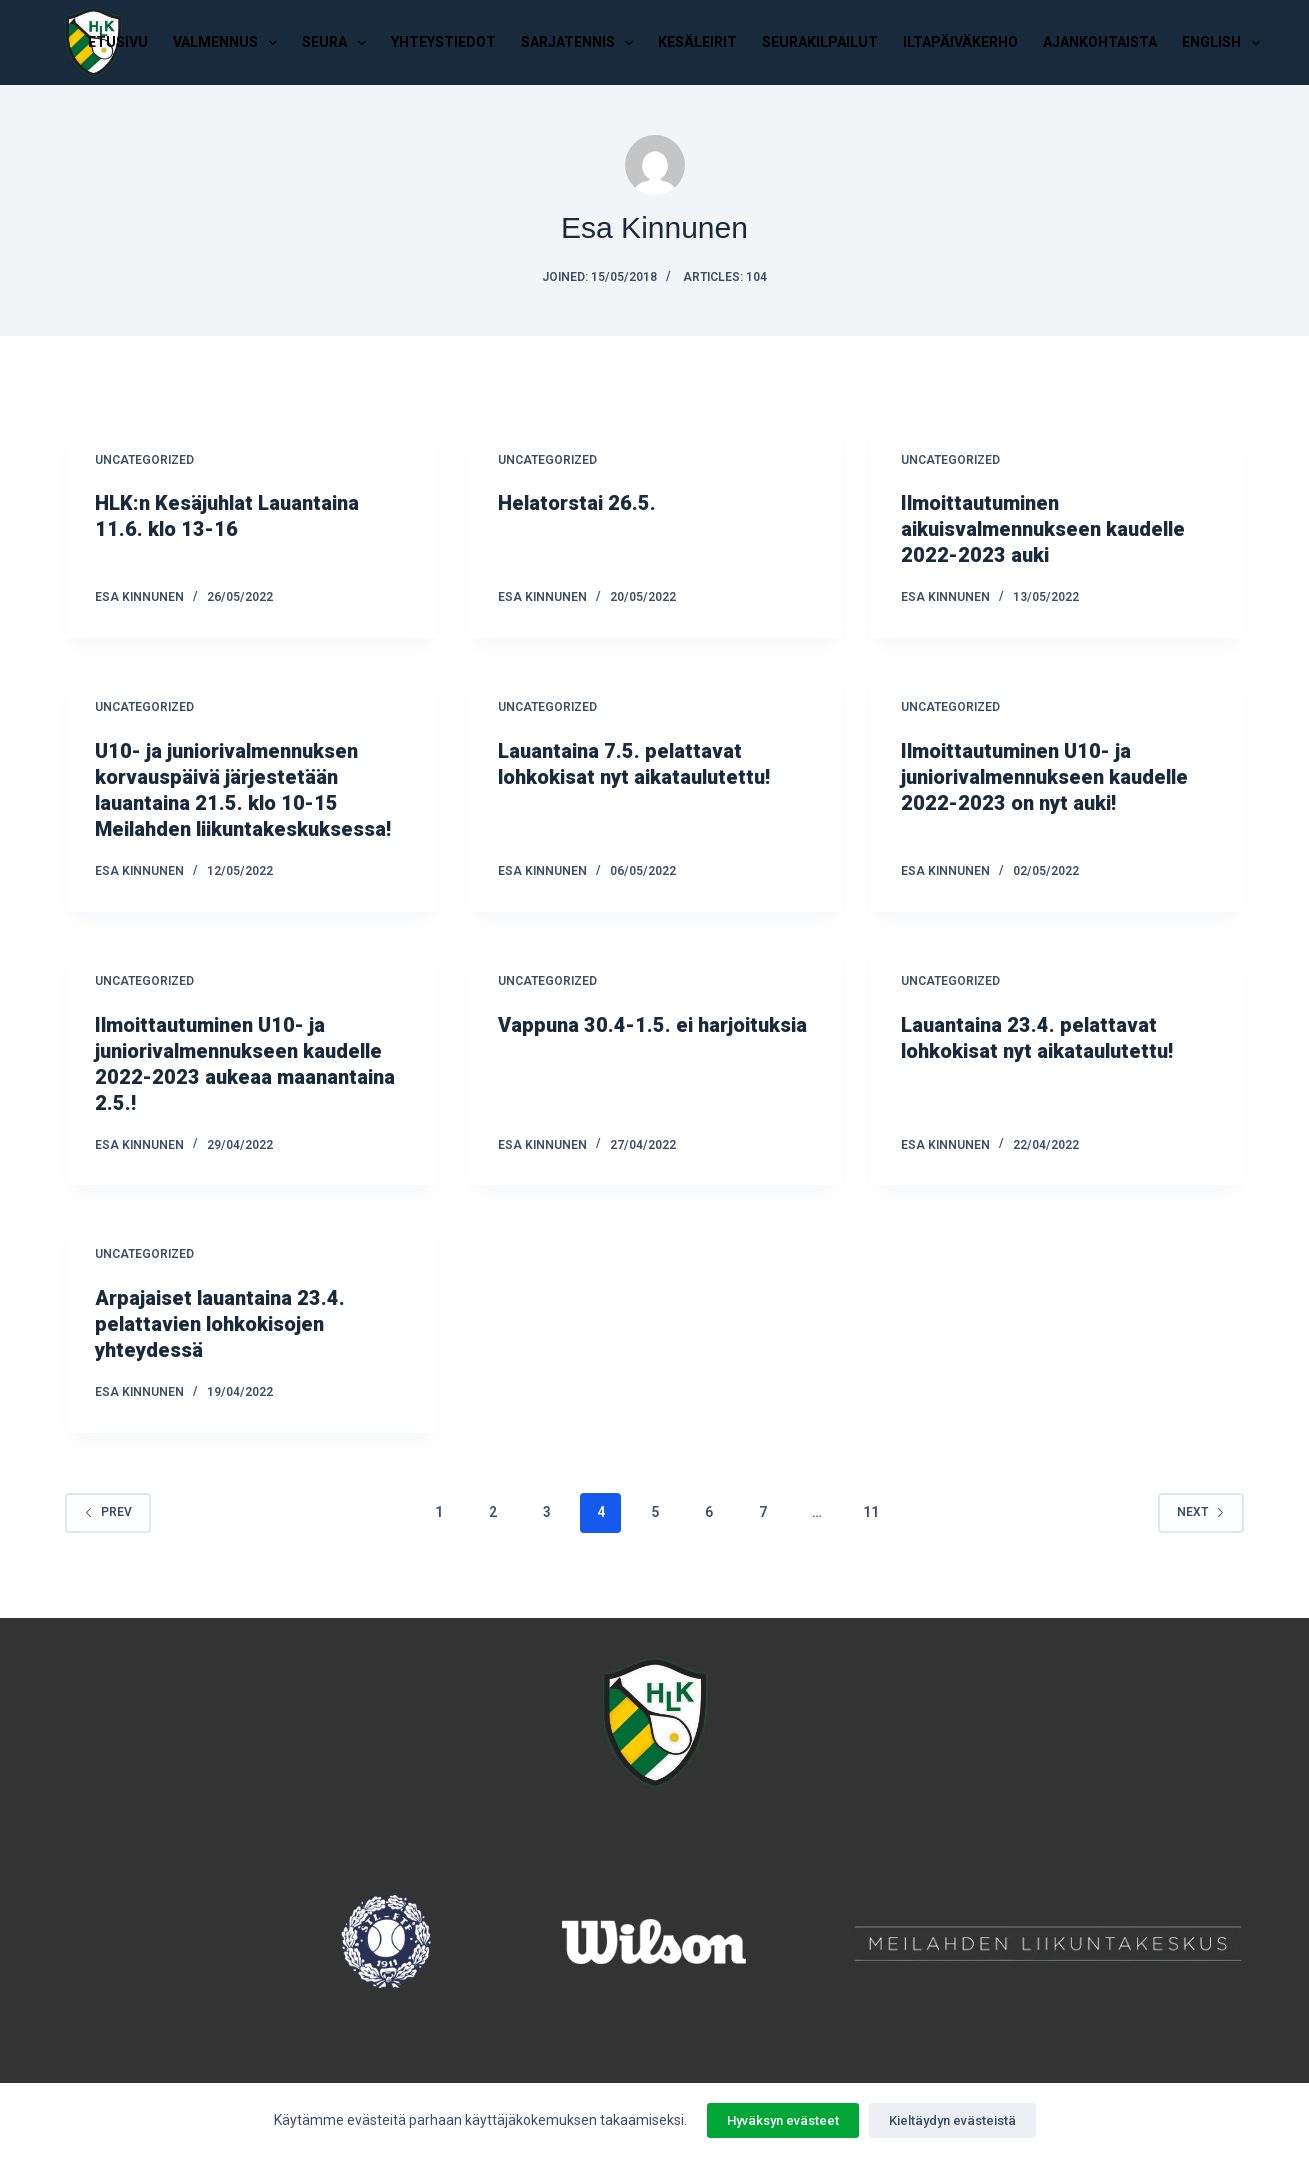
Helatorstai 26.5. (577, 503)
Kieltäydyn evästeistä (952, 2120)
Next (1201, 1512)
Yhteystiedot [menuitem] (443, 42)
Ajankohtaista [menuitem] (1100, 42)
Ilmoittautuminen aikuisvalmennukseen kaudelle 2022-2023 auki (1043, 529)
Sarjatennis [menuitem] (581, 43)
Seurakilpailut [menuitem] (820, 42)
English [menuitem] (1225, 43)
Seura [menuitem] (338, 43)
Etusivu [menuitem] (118, 42)
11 (871, 1512)
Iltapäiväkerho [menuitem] (960, 42)
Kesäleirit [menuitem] (697, 42)
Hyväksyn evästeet (783, 2120)
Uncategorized (144, 460)
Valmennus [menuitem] (229, 43)
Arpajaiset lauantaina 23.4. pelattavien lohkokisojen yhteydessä (220, 1324)
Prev (108, 1512)
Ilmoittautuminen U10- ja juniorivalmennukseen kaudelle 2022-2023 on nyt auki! (1044, 777)
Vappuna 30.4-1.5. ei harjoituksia (652, 1025)
